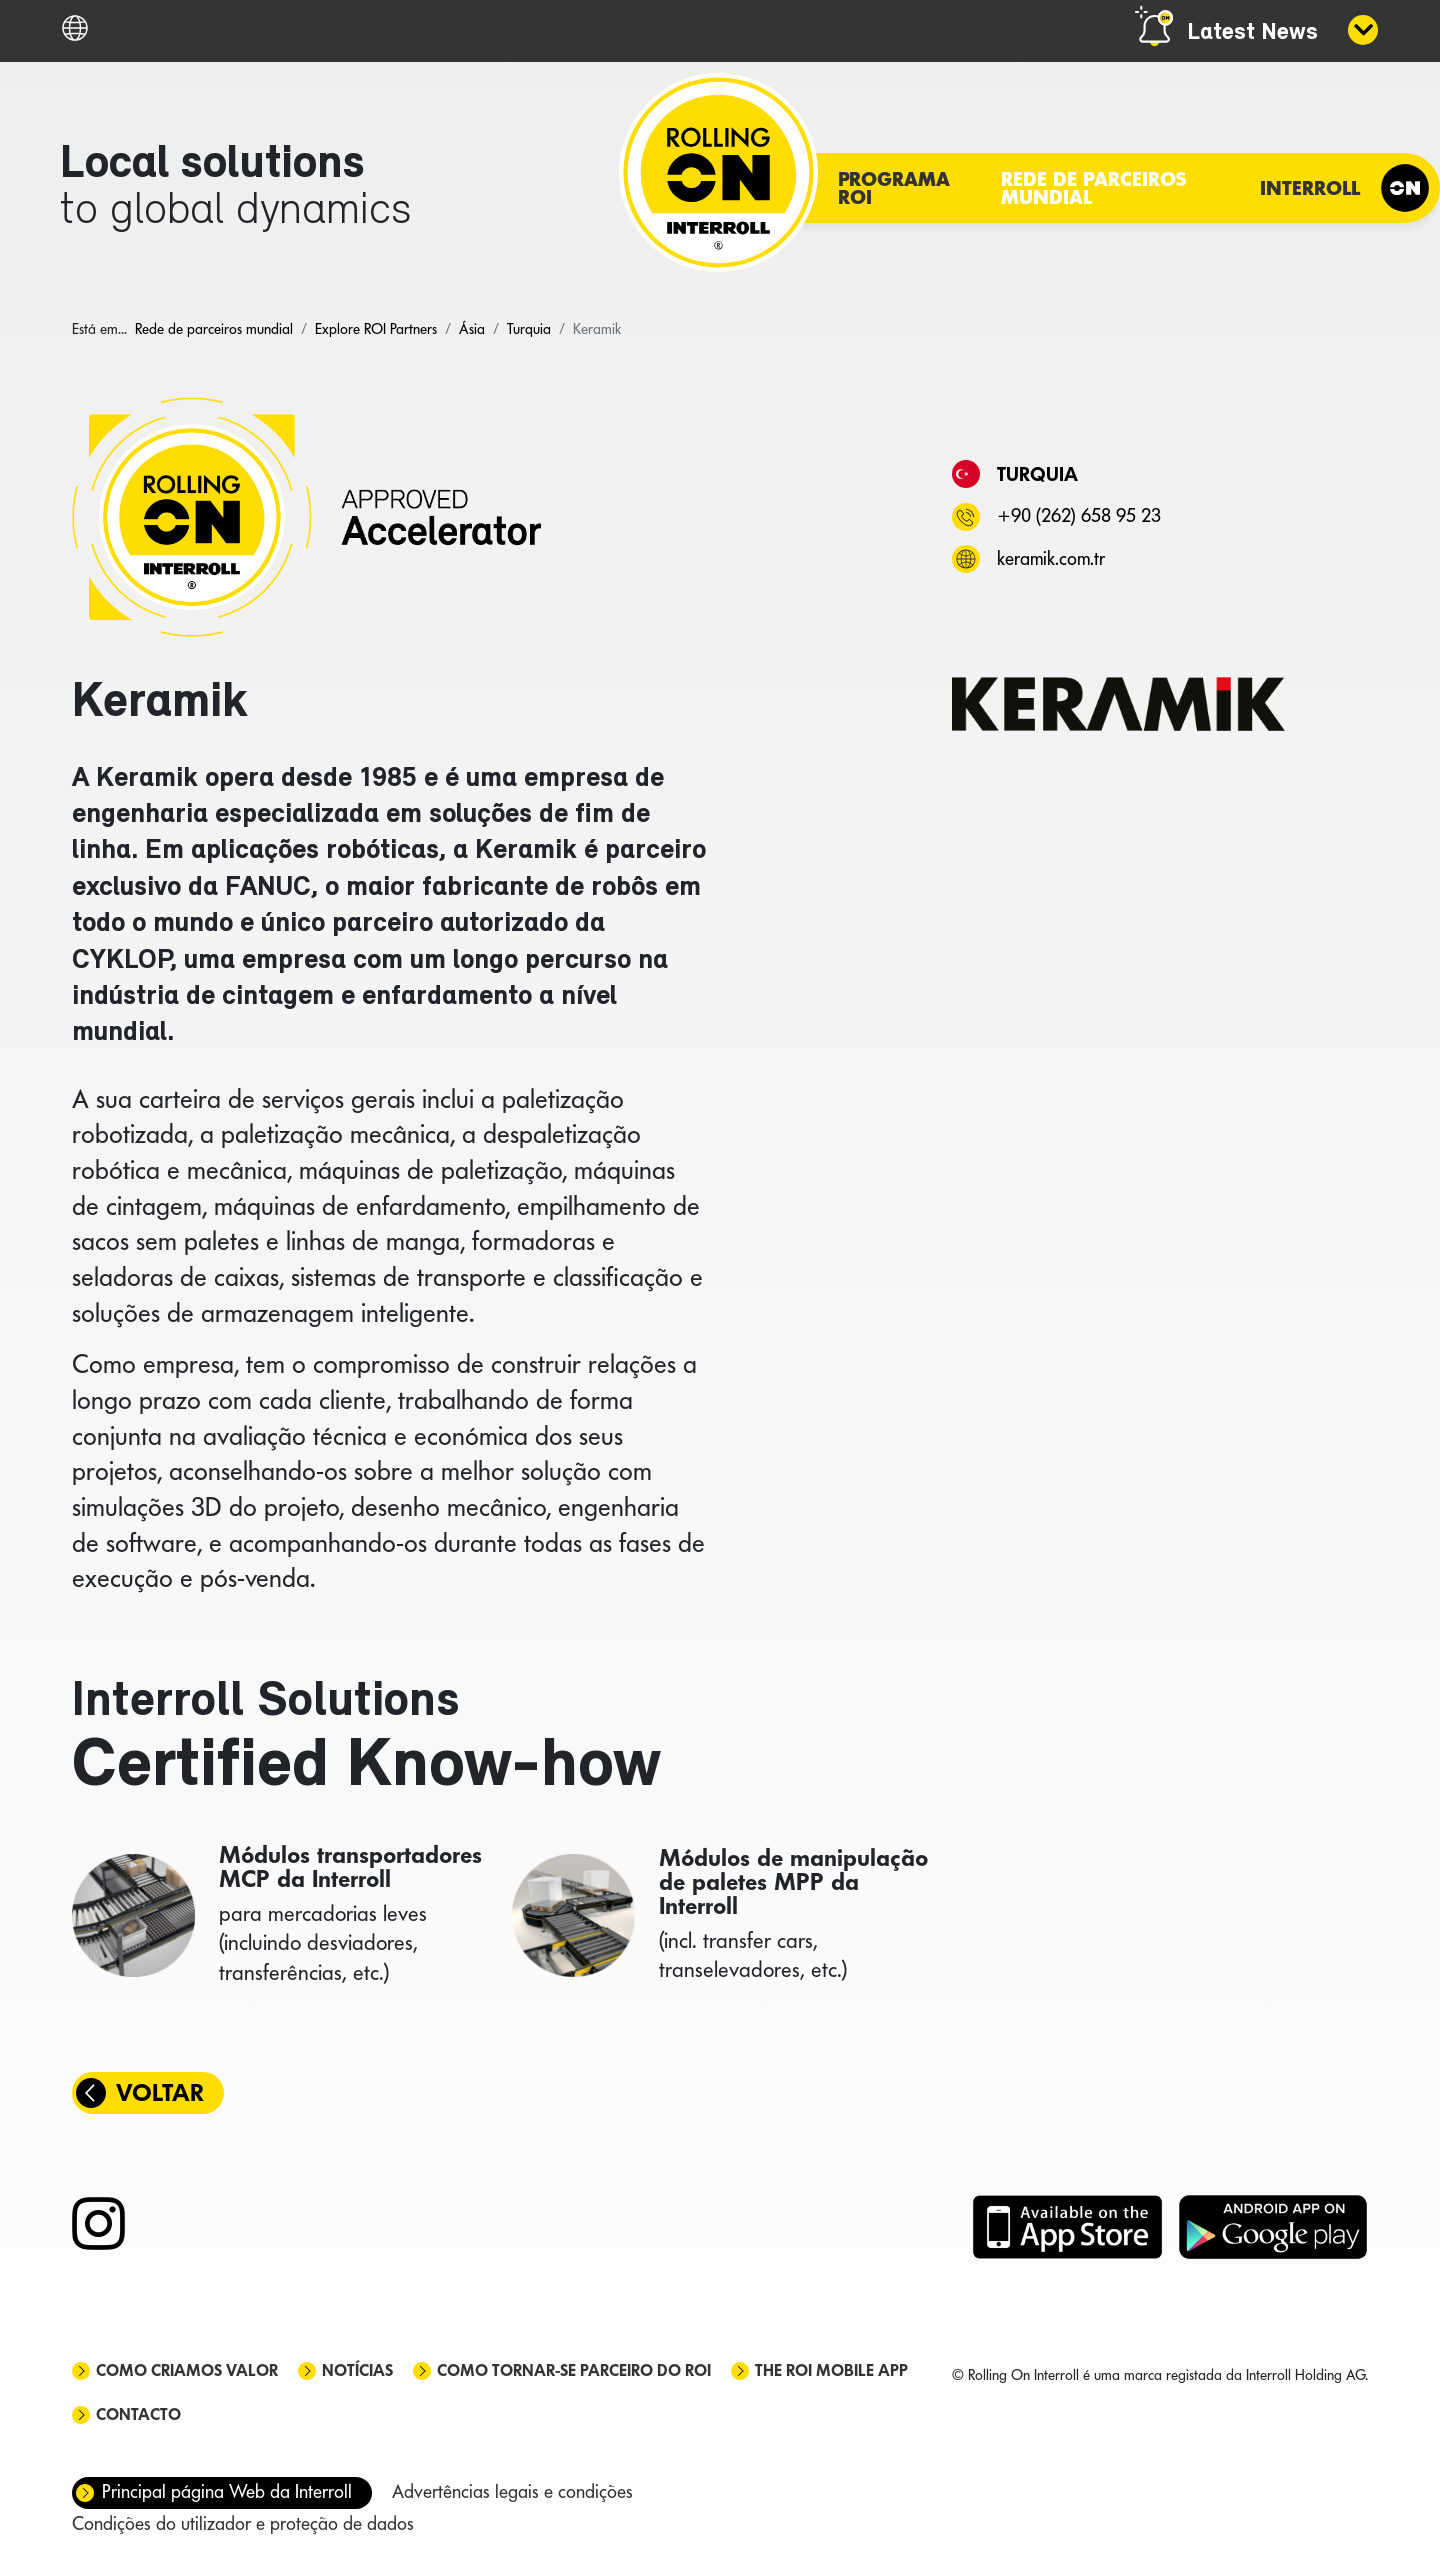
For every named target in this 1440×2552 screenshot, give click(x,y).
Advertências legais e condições (512, 2491)
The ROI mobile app (831, 2370)
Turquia (1037, 474)
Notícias (357, 2370)
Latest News (1252, 33)
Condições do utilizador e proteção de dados (243, 2523)
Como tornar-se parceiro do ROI (574, 2370)
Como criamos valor (187, 2370)
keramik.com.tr (1051, 558)
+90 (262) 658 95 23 (1079, 515)
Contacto (138, 2414)
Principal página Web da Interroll (227, 2491)
